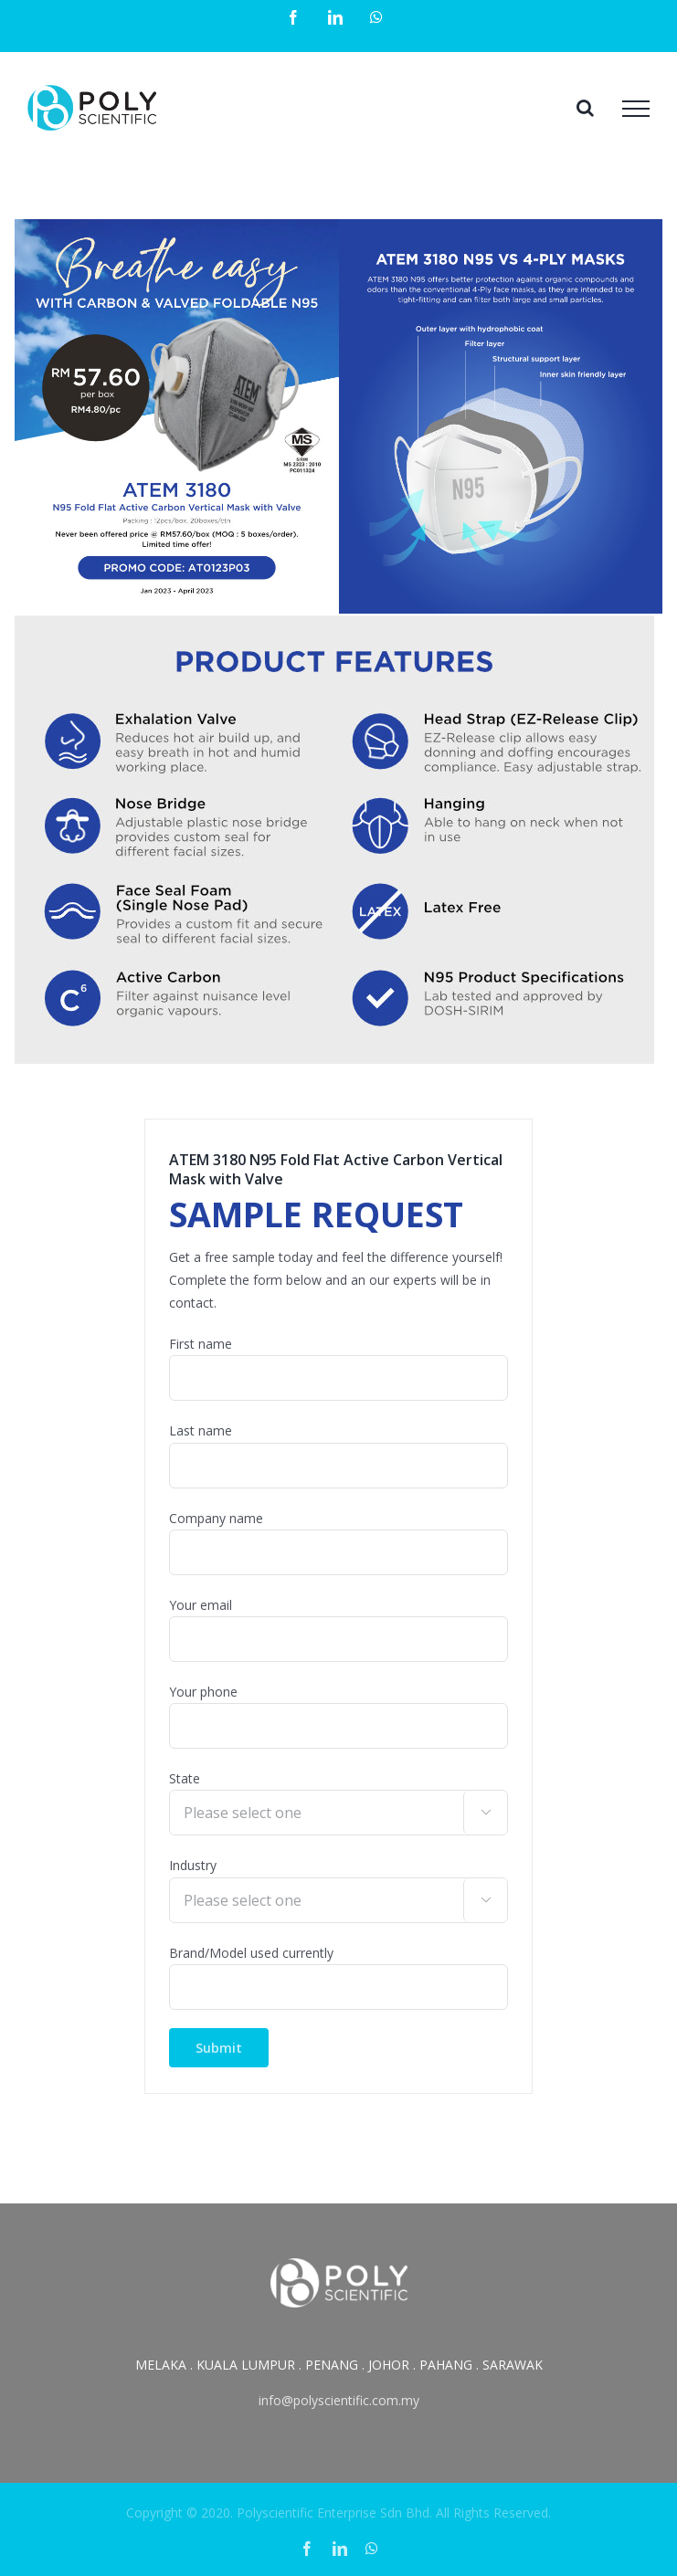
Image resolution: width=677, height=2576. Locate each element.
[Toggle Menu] (636, 108)
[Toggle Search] (585, 108)
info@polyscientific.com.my (339, 2400)
